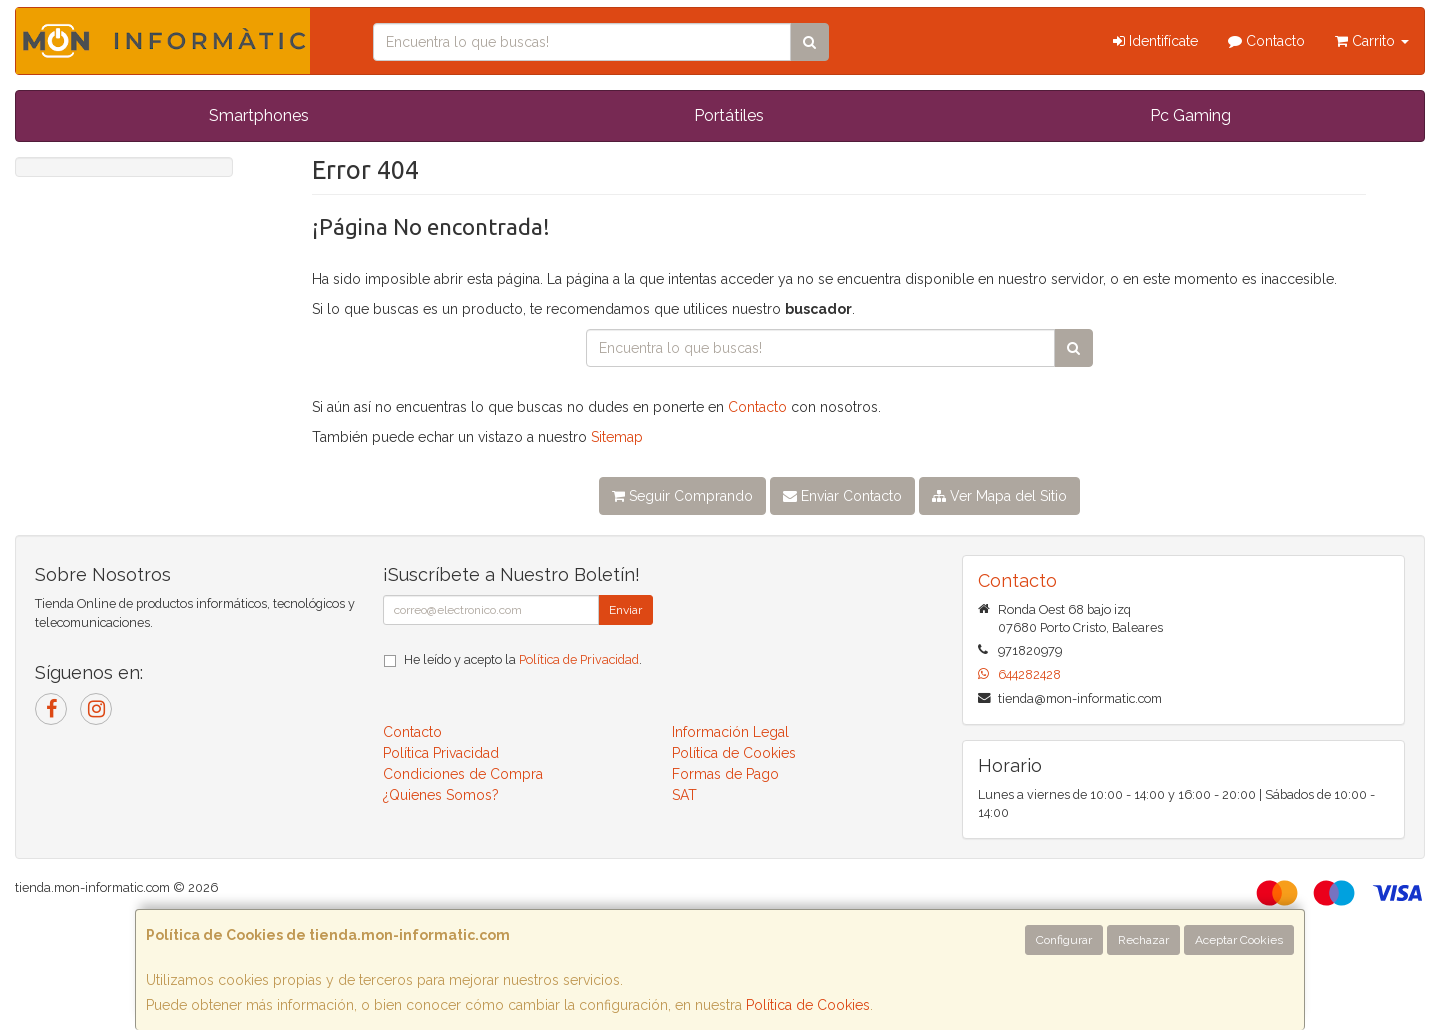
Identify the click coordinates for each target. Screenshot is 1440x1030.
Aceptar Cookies (1239, 940)
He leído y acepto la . (523, 659)
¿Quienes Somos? (441, 795)
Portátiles (729, 115)
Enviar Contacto (842, 496)
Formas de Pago (725, 774)
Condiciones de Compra (463, 774)
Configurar (1064, 940)
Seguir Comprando (682, 496)
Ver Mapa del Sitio (999, 496)
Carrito (1372, 41)
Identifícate (1155, 41)
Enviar (625, 610)
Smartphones (259, 115)
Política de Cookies (808, 1005)
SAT (684, 795)
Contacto (1266, 41)
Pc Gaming (1190, 115)
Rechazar (1143, 940)
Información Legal (730, 732)
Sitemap (617, 437)
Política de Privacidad (579, 659)
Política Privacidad (441, 753)
